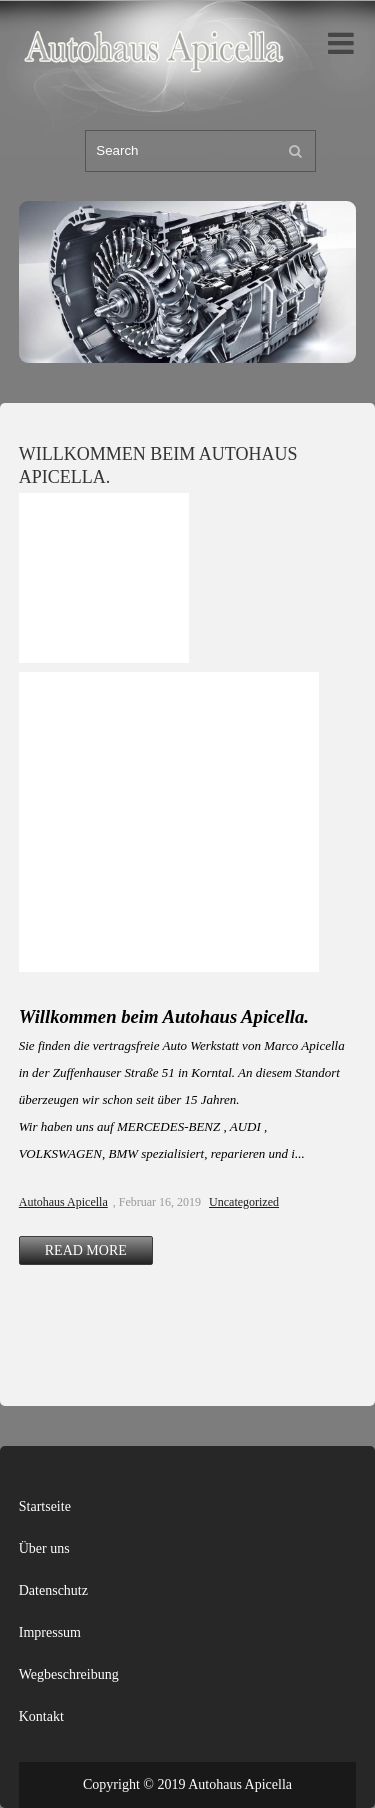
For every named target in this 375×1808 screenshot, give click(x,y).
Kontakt (41, 1716)
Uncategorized (244, 1202)
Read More (86, 1250)
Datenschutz (53, 1590)
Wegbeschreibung (69, 1674)
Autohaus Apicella (63, 1202)
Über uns (44, 1548)
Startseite (45, 1506)
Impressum (50, 1632)
